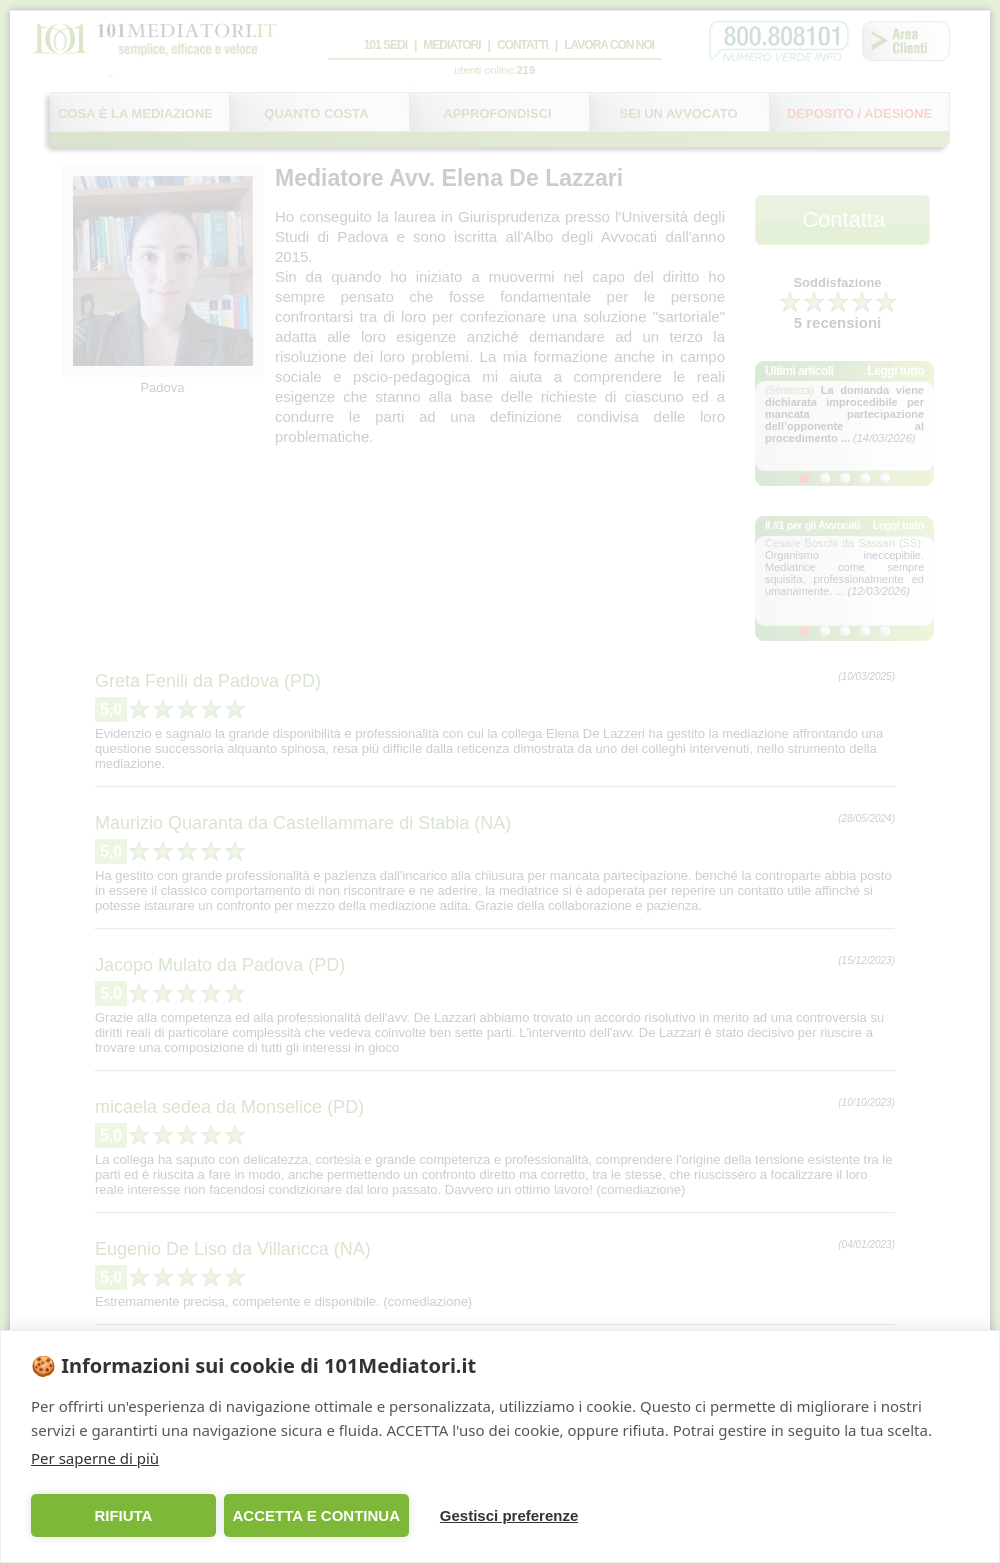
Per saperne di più (95, 1458)
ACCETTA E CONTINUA (316, 1515)
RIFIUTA (123, 1515)
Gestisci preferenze (509, 1515)
